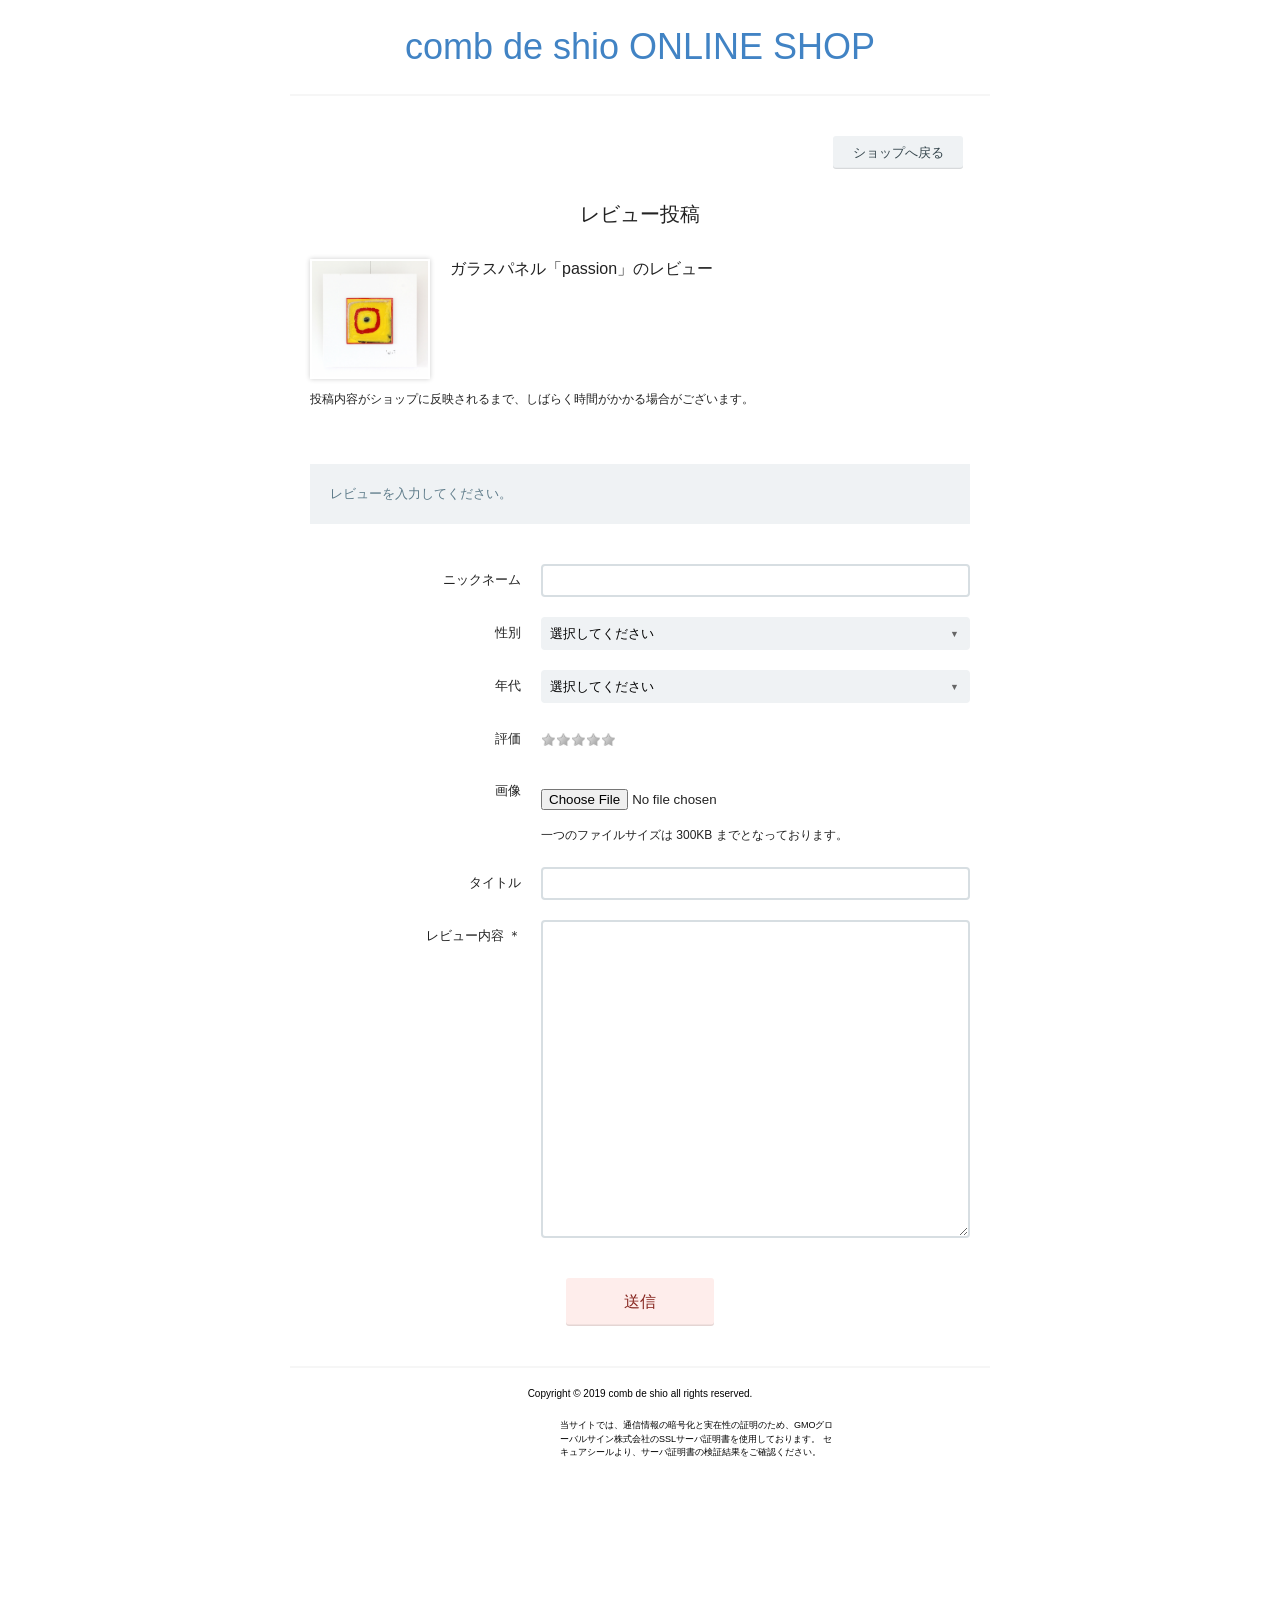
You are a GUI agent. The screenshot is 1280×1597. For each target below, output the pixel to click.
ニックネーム (482, 579)
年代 (508, 685)
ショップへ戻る (898, 152)
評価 (508, 738)
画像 (508, 790)
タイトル (495, 882)
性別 (508, 632)
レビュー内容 (465, 935)
